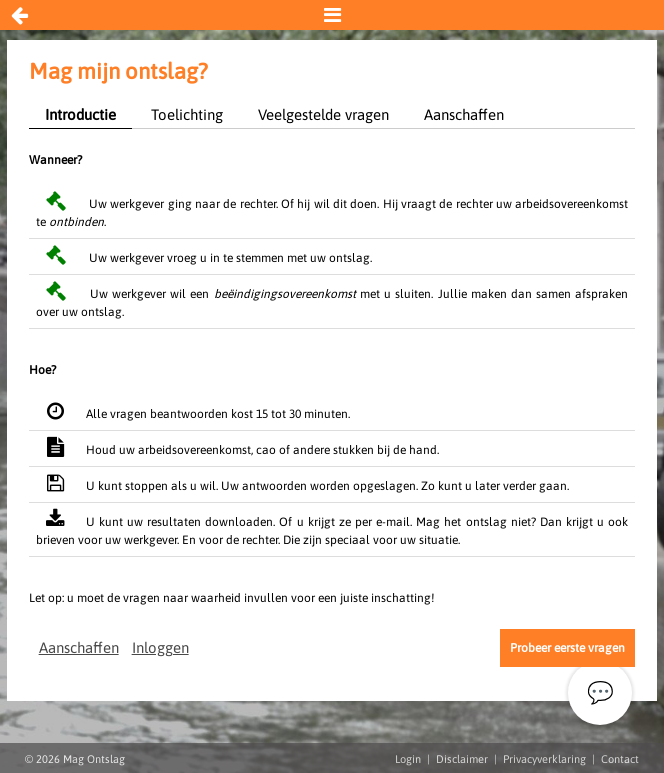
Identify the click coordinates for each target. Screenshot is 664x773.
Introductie (80, 114)
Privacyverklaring (544, 759)
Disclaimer (462, 759)
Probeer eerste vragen (567, 648)
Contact (620, 759)
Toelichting (187, 114)
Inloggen (160, 647)
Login (408, 759)
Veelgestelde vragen (323, 114)
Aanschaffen (464, 114)
